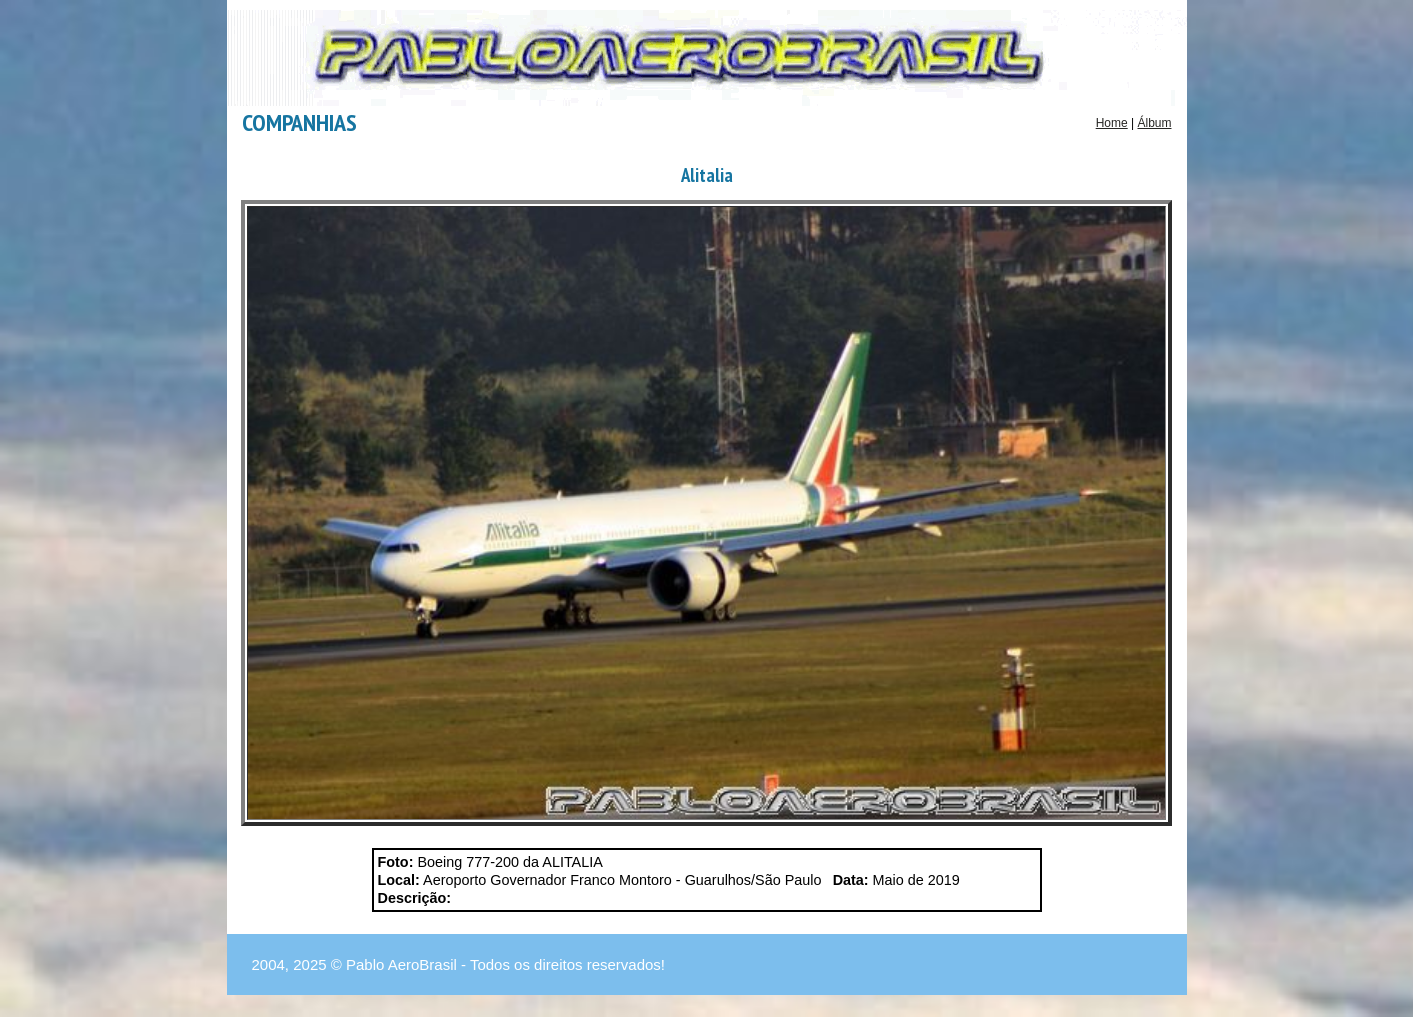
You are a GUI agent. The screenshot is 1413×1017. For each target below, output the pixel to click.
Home (1112, 123)
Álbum (1154, 123)
